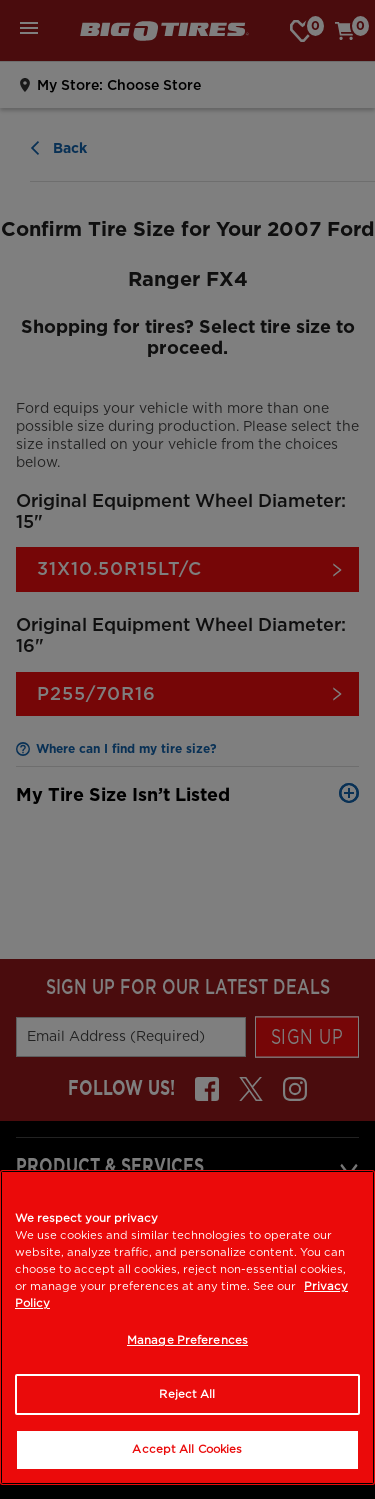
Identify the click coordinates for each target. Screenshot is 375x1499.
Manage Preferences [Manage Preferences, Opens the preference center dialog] (187, 1340)
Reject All (187, 1394)
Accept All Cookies (187, 1449)
